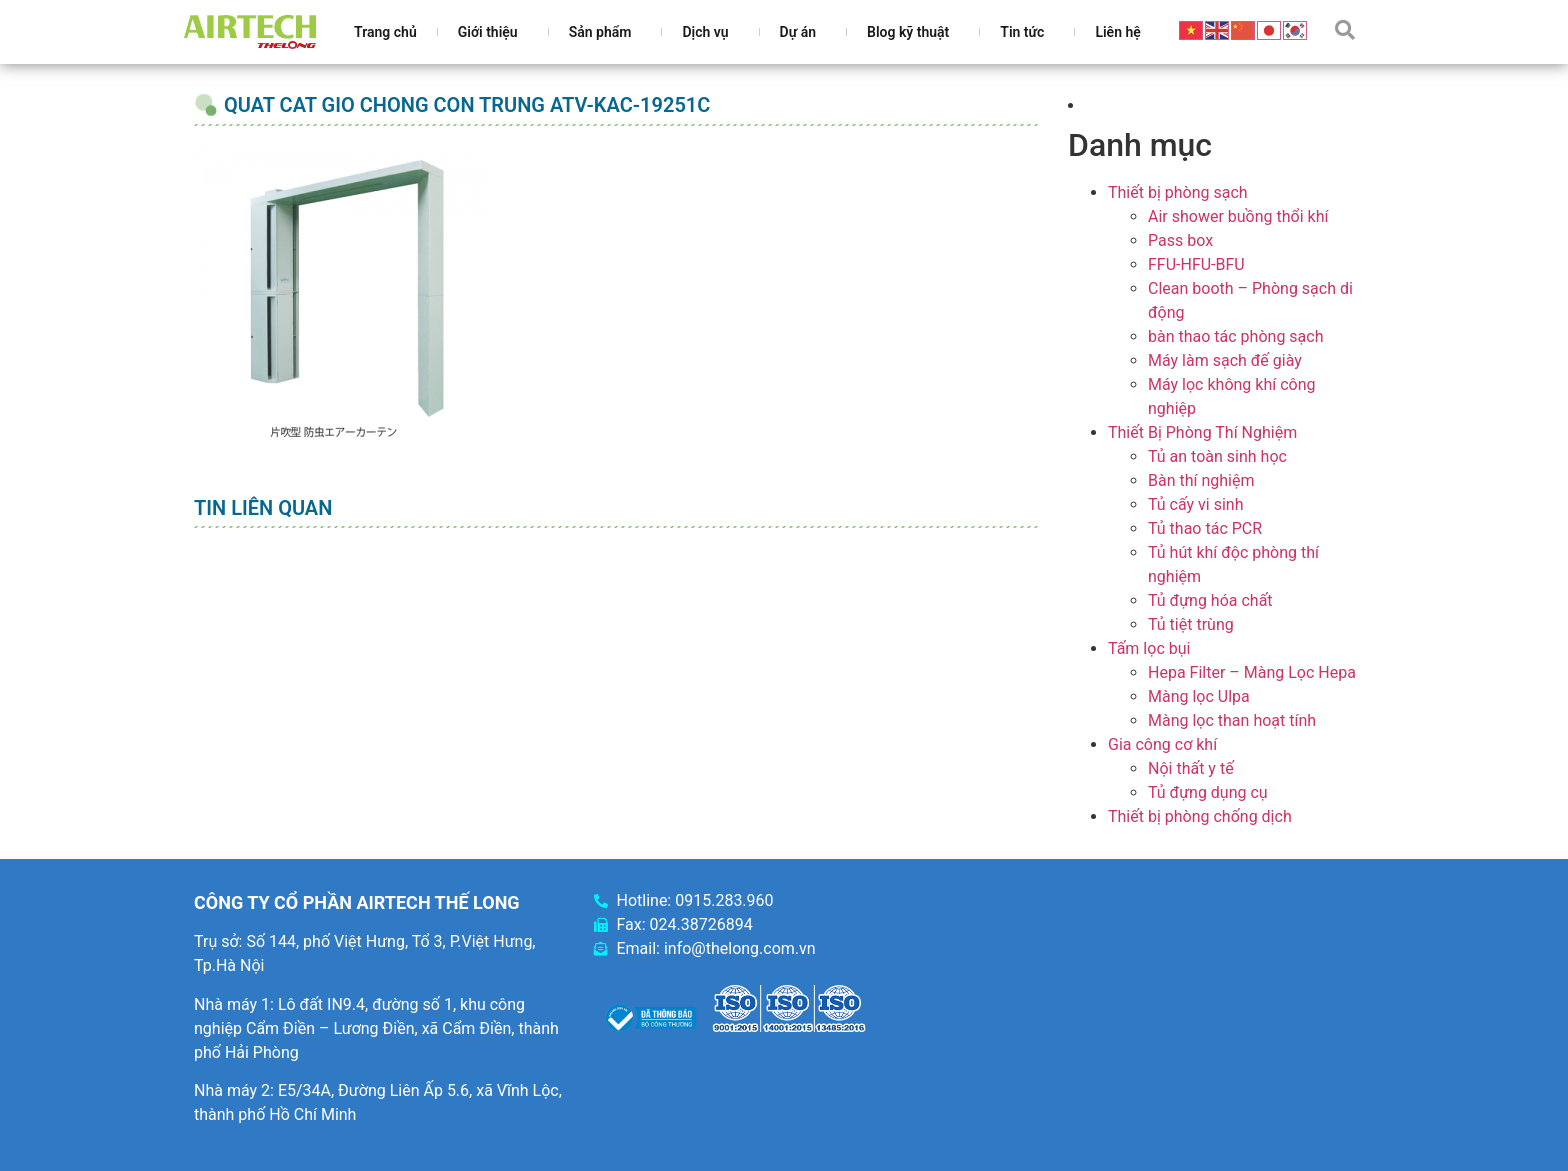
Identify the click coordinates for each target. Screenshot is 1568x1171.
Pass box (1180, 240)
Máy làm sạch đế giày (1225, 360)
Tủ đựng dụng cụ (1208, 792)
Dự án (803, 32)
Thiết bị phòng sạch (1178, 192)
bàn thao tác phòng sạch (1235, 336)
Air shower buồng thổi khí (1238, 216)
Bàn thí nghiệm (1201, 480)
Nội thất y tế (1191, 768)
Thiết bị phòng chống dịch (1200, 816)
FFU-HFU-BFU (1196, 264)
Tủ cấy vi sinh (1196, 504)
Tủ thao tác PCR (1205, 528)
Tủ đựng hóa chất (1210, 600)
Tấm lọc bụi (1149, 648)
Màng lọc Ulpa (1199, 696)
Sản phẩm (605, 32)
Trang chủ (385, 32)
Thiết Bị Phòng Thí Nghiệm (1202, 432)
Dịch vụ (710, 32)
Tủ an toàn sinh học (1217, 456)
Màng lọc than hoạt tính (1232, 720)
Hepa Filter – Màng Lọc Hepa (1252, 672)
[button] (1345, 30)
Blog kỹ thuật (913, 32)
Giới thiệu (493, 32)
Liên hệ (1117, 32)
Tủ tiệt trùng (1191, 624)
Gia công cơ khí (1162, 744)
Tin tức (1027, 32)
